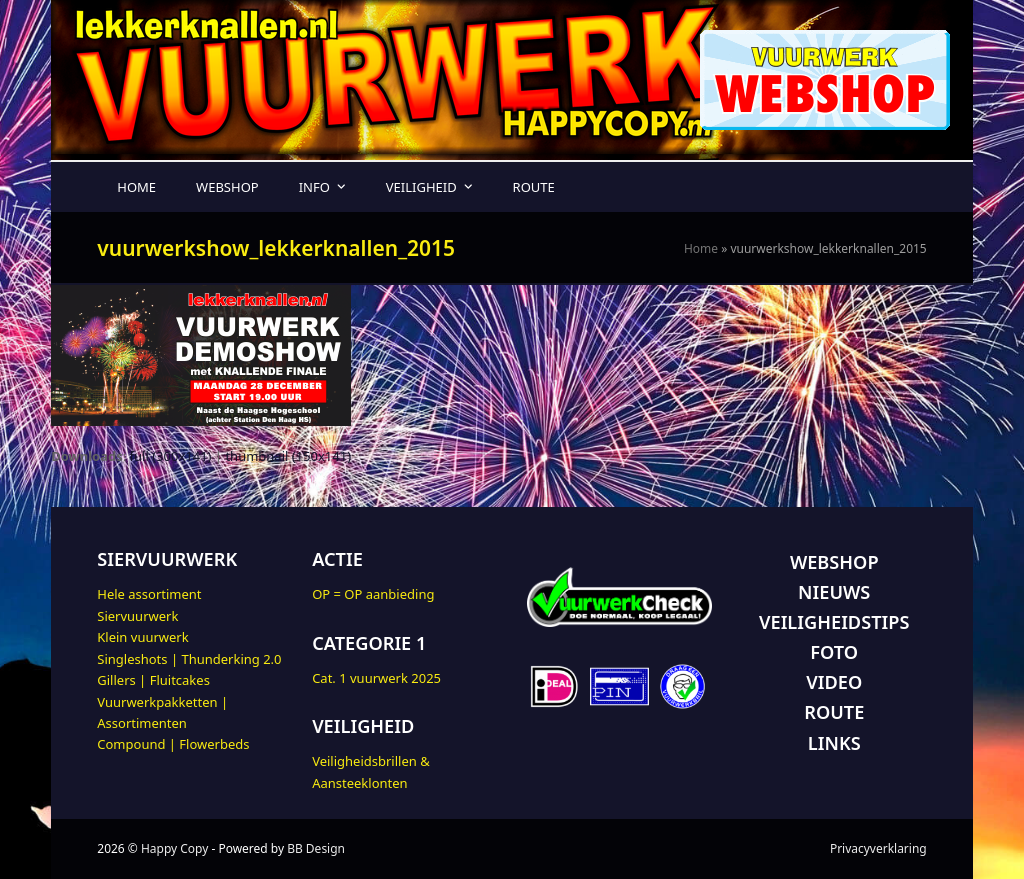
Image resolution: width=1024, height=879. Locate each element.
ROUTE (834, 712)
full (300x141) (171, 456)
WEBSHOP (834, 562)
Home (701, 248)
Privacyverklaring (878, 848)
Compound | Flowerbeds (173, 744)
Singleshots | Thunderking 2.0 (189, 659)
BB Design (316, 848)
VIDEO (834, 682)
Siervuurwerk (137, 616)
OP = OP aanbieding (373, 594)
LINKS (834, 743)
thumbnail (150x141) (288, 456)
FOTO (834, 652)
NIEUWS (834, 592)
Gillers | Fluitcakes (153, 680)
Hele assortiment (149, 594)
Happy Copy (174, 848)
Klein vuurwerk (142, 637)
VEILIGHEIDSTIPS (834, 622)
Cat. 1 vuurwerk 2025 (376, 678)
